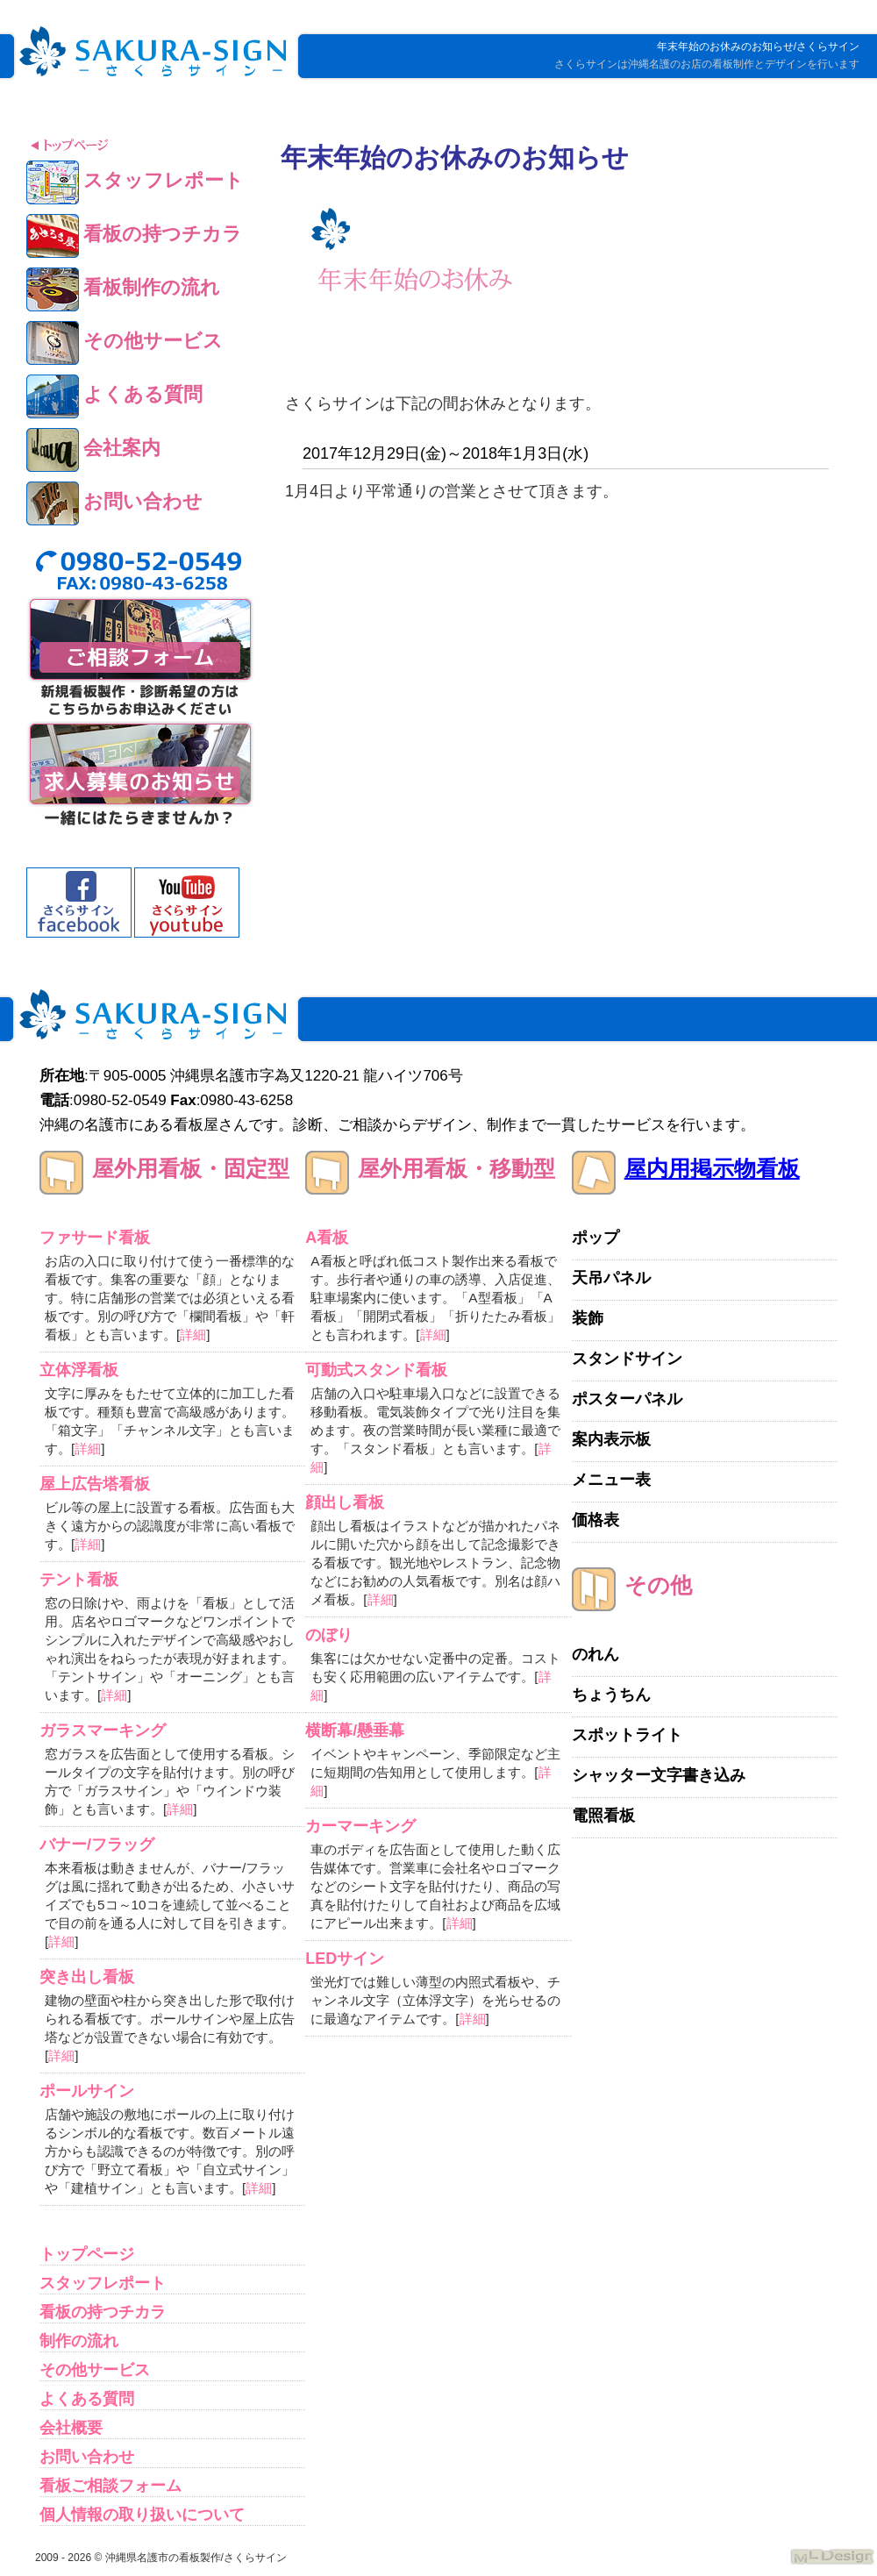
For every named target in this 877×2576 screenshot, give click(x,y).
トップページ (86, 2254)
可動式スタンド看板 (376, 1370)
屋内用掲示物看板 (712, 1168)
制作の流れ (78, 2341)
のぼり (329, 1635)
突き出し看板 (86, 1977)
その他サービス (94, 2370)
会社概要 (71, 2428)
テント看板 (78, 1579)
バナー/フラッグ (96, 1844)
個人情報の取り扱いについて (142, 2514)
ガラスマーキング (102, 1730)
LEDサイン (344, 1958)
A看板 (326, 1237)
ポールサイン (86, 2091)
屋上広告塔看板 (94, 1484)
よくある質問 (86, 2399)
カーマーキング (360, 1826)
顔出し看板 (344, 1502)
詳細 (193, 1334)
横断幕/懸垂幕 (354, 1730)
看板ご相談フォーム (110, 2485)
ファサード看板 (94, 1237)
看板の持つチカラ (102, 2312)
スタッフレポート (102, 2283)
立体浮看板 (78, 1370)
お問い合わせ (86, 2456)
